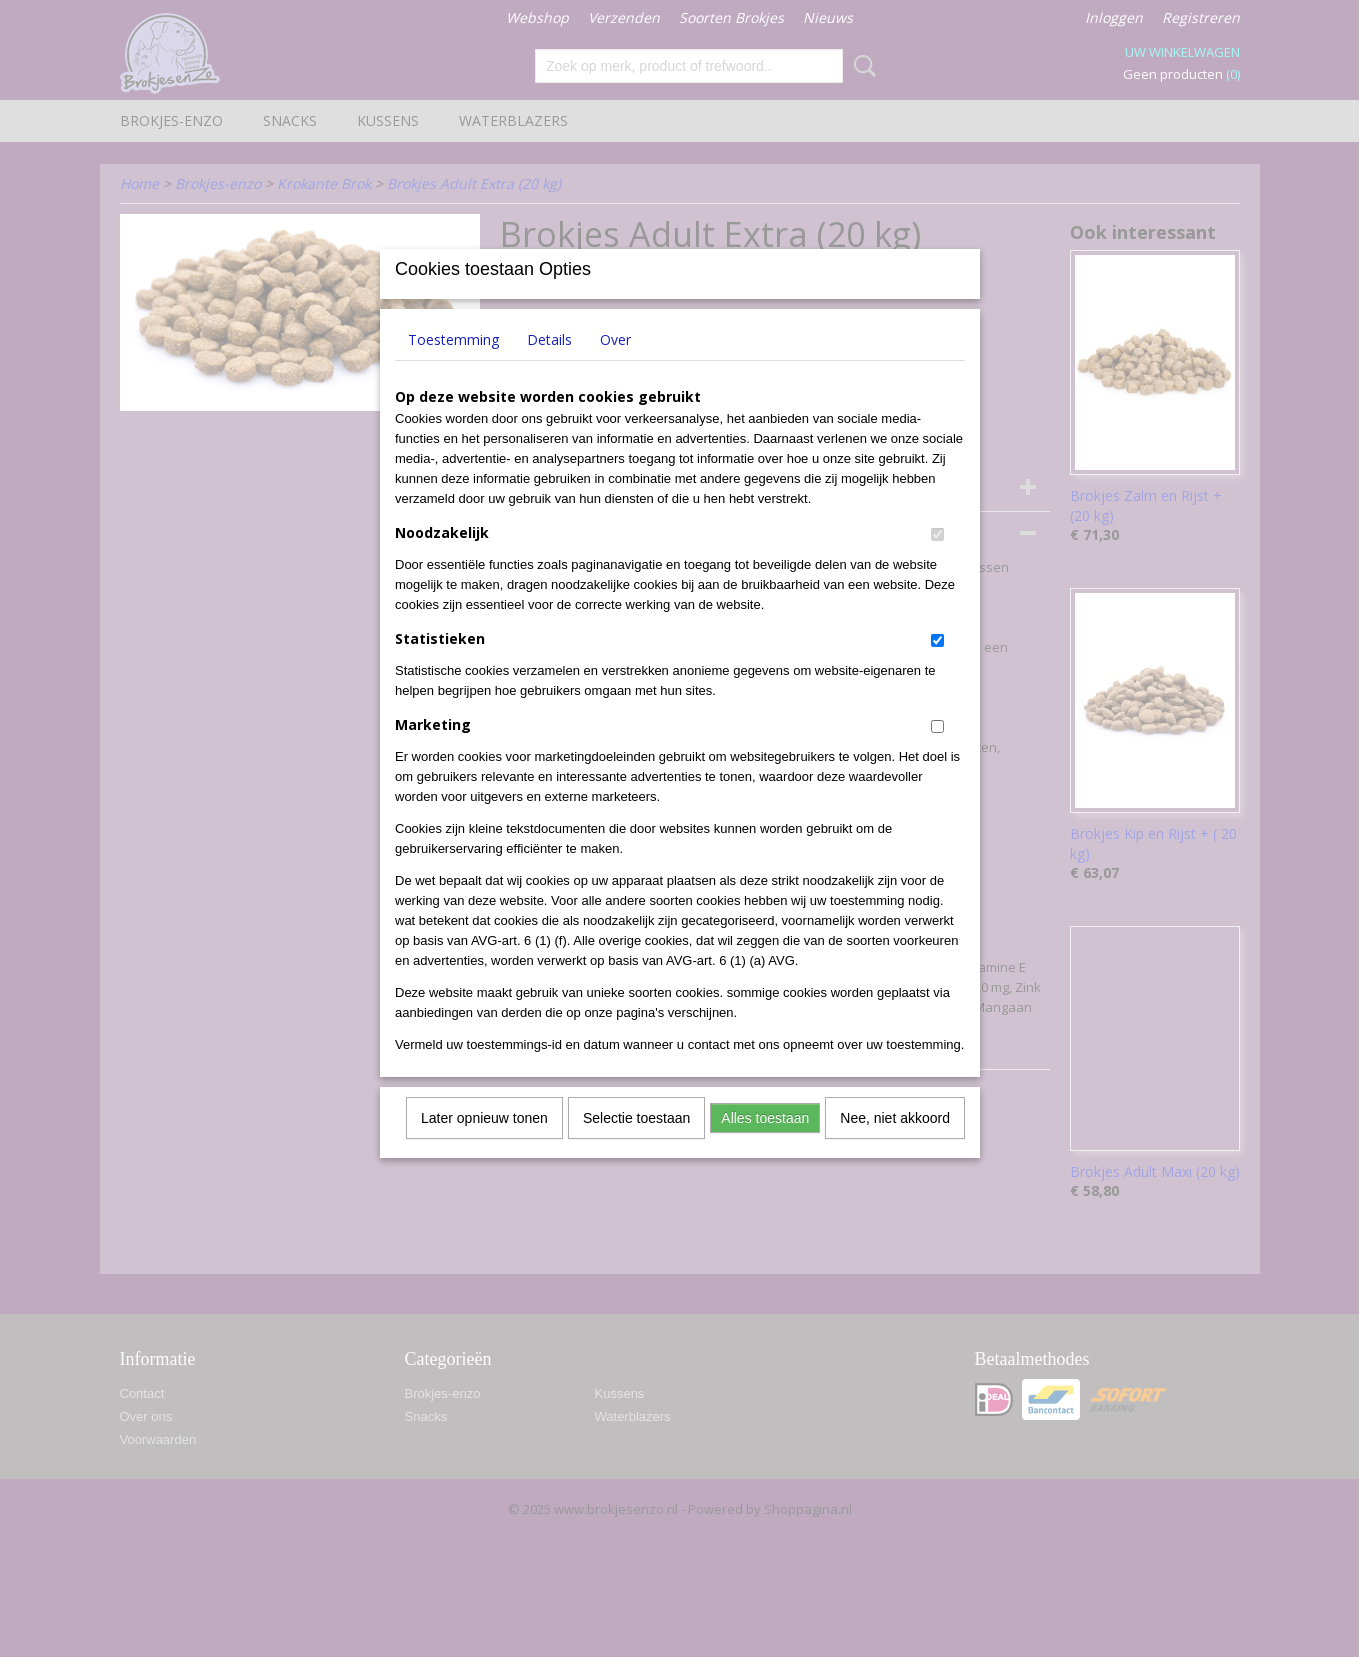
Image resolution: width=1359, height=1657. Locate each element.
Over (615, 365)
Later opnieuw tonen (484, 1144)
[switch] (937, 560)
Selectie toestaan (636, 1144)
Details (549, 365)
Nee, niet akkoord (895, 1144)
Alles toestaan (765, 1144)
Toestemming (453, 365)
